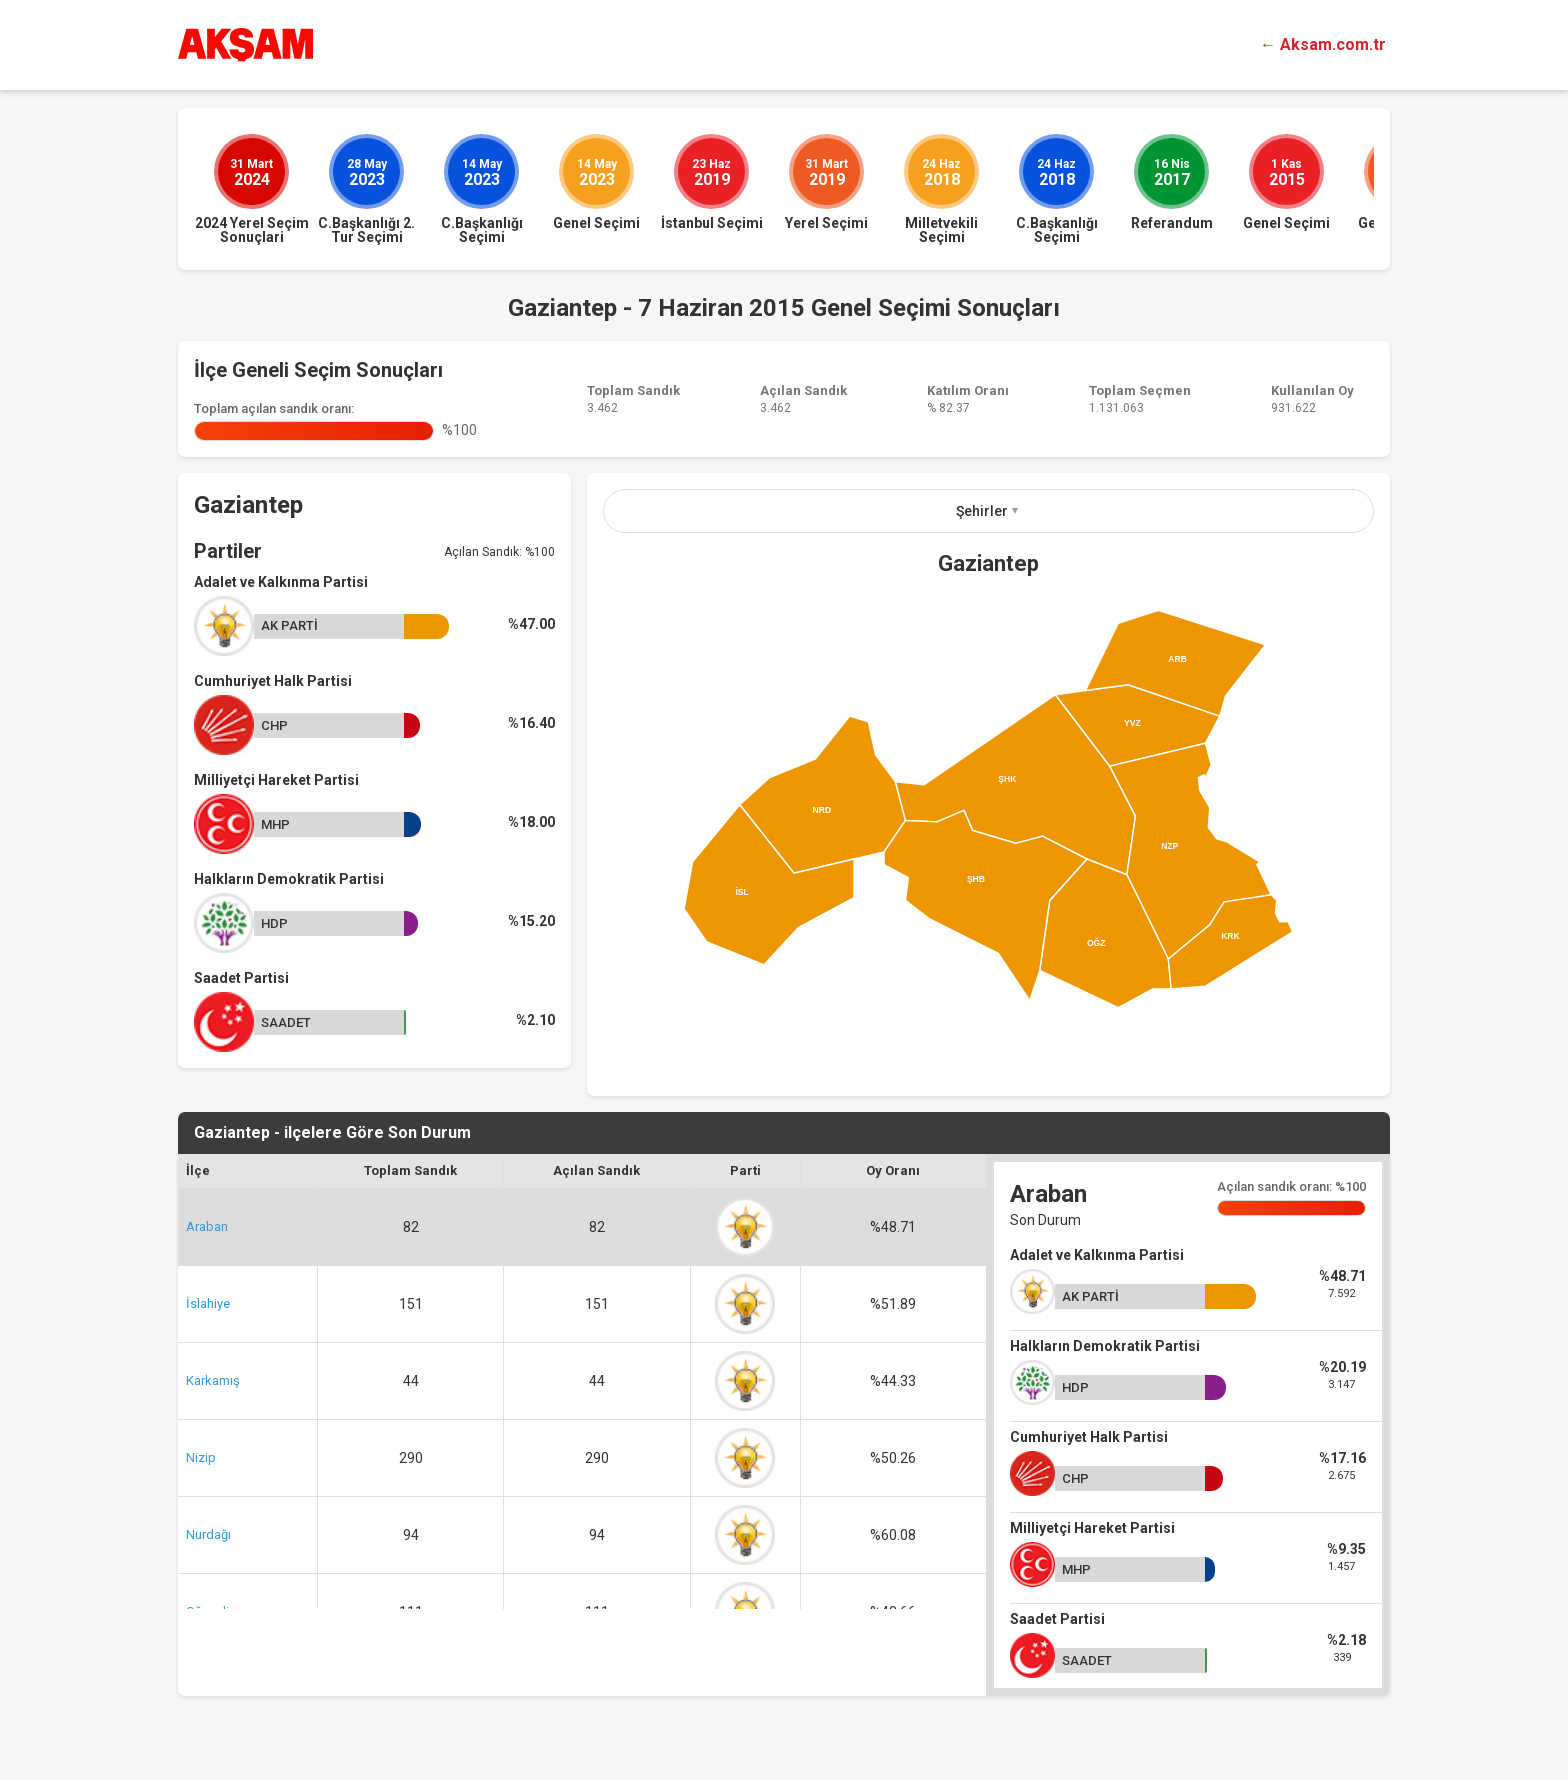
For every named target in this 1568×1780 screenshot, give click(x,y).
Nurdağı (208, 1534)
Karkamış (213, 1380)
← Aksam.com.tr (1323, 44)
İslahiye (208, 1303)
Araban (207, 1226)
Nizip (201, 1457)
